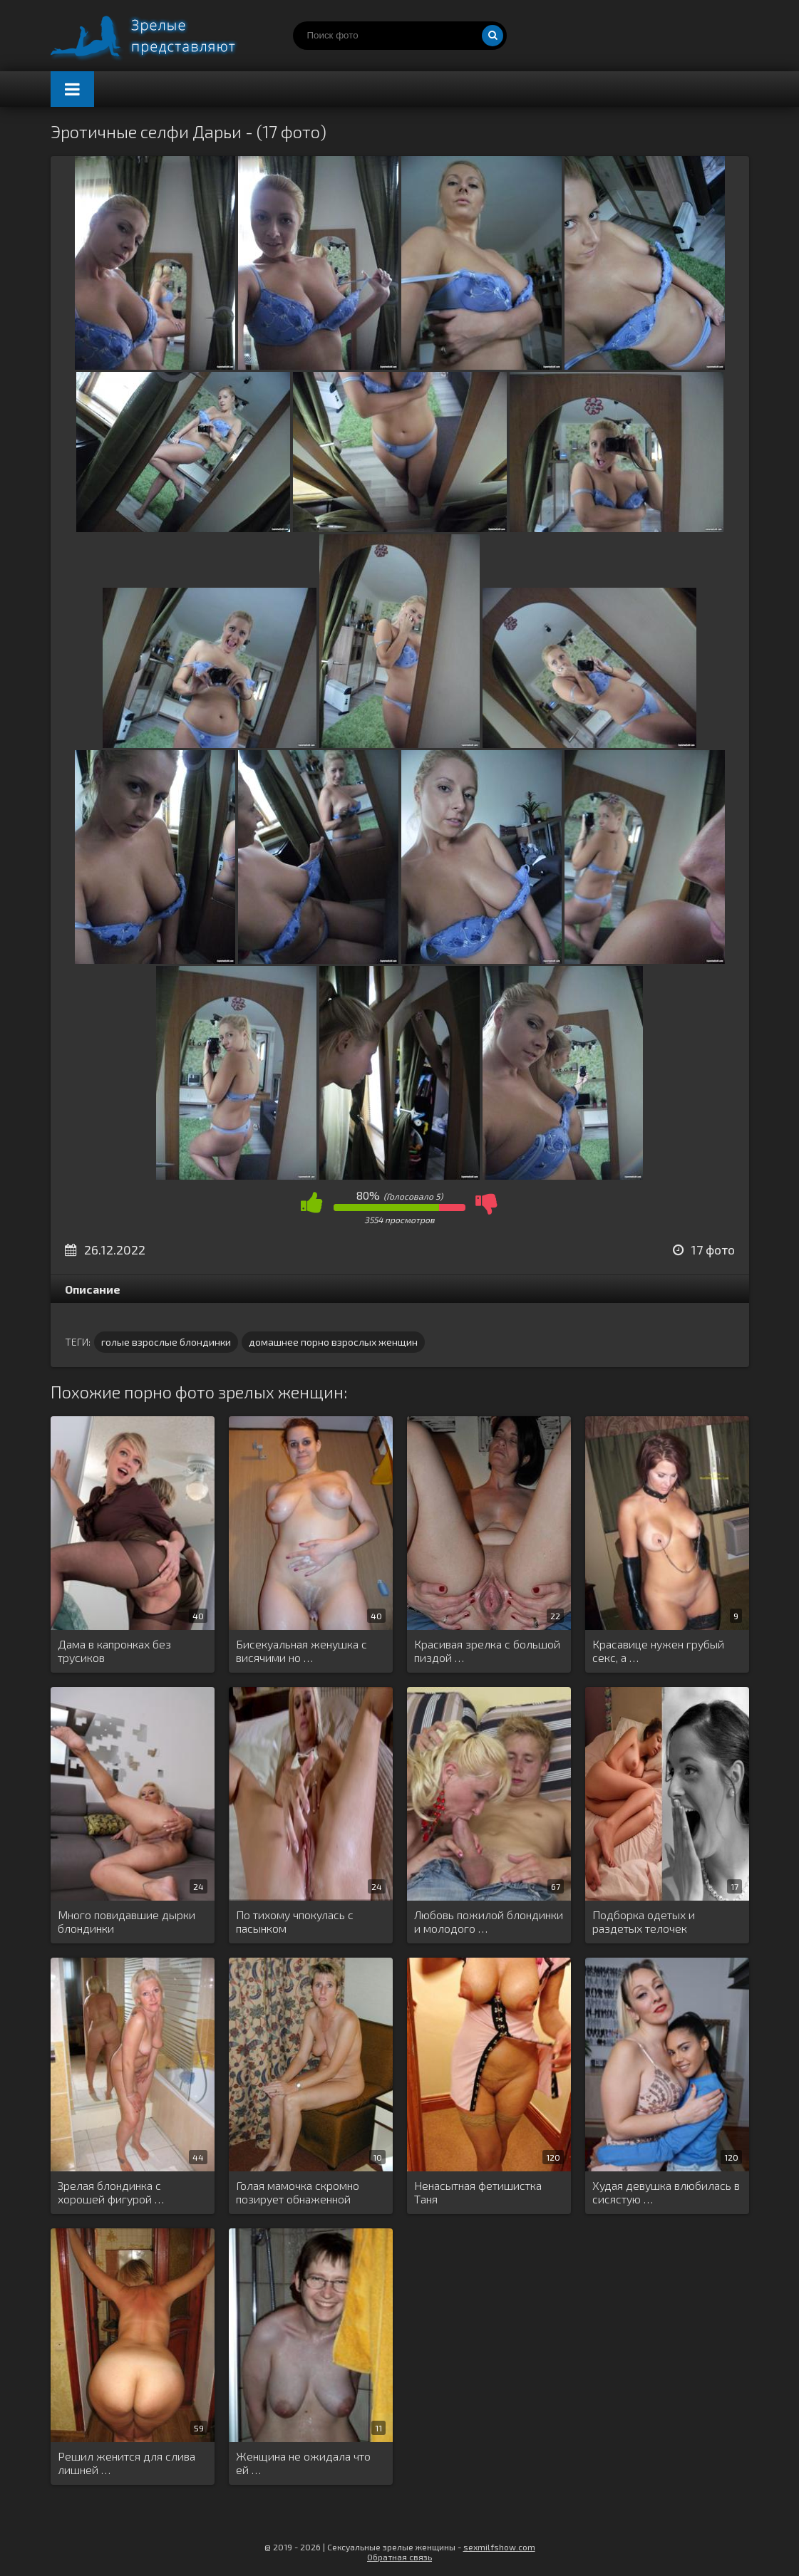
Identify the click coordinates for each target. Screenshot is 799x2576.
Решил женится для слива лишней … (126, 2462)
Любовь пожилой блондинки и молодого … (488, 1921)
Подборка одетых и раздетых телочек (643, 1921)
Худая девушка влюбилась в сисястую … (666, 2192)
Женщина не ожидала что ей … (303, 2462)
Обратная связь (399, 2557)
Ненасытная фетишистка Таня (478, 2192)
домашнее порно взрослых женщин (333, 1342)
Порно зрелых (157, 35)
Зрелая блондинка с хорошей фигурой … (111, 2192)
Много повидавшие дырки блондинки (126, 1921)
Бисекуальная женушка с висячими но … (301, 1650)
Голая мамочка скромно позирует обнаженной (297, 2192)
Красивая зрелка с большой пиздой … (487, 1650)
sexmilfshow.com (499, 2547)
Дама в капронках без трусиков (114, 1650)
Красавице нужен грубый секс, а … (658, 1650)
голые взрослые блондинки (166, 1342)
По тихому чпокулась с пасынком (295, 1921)
